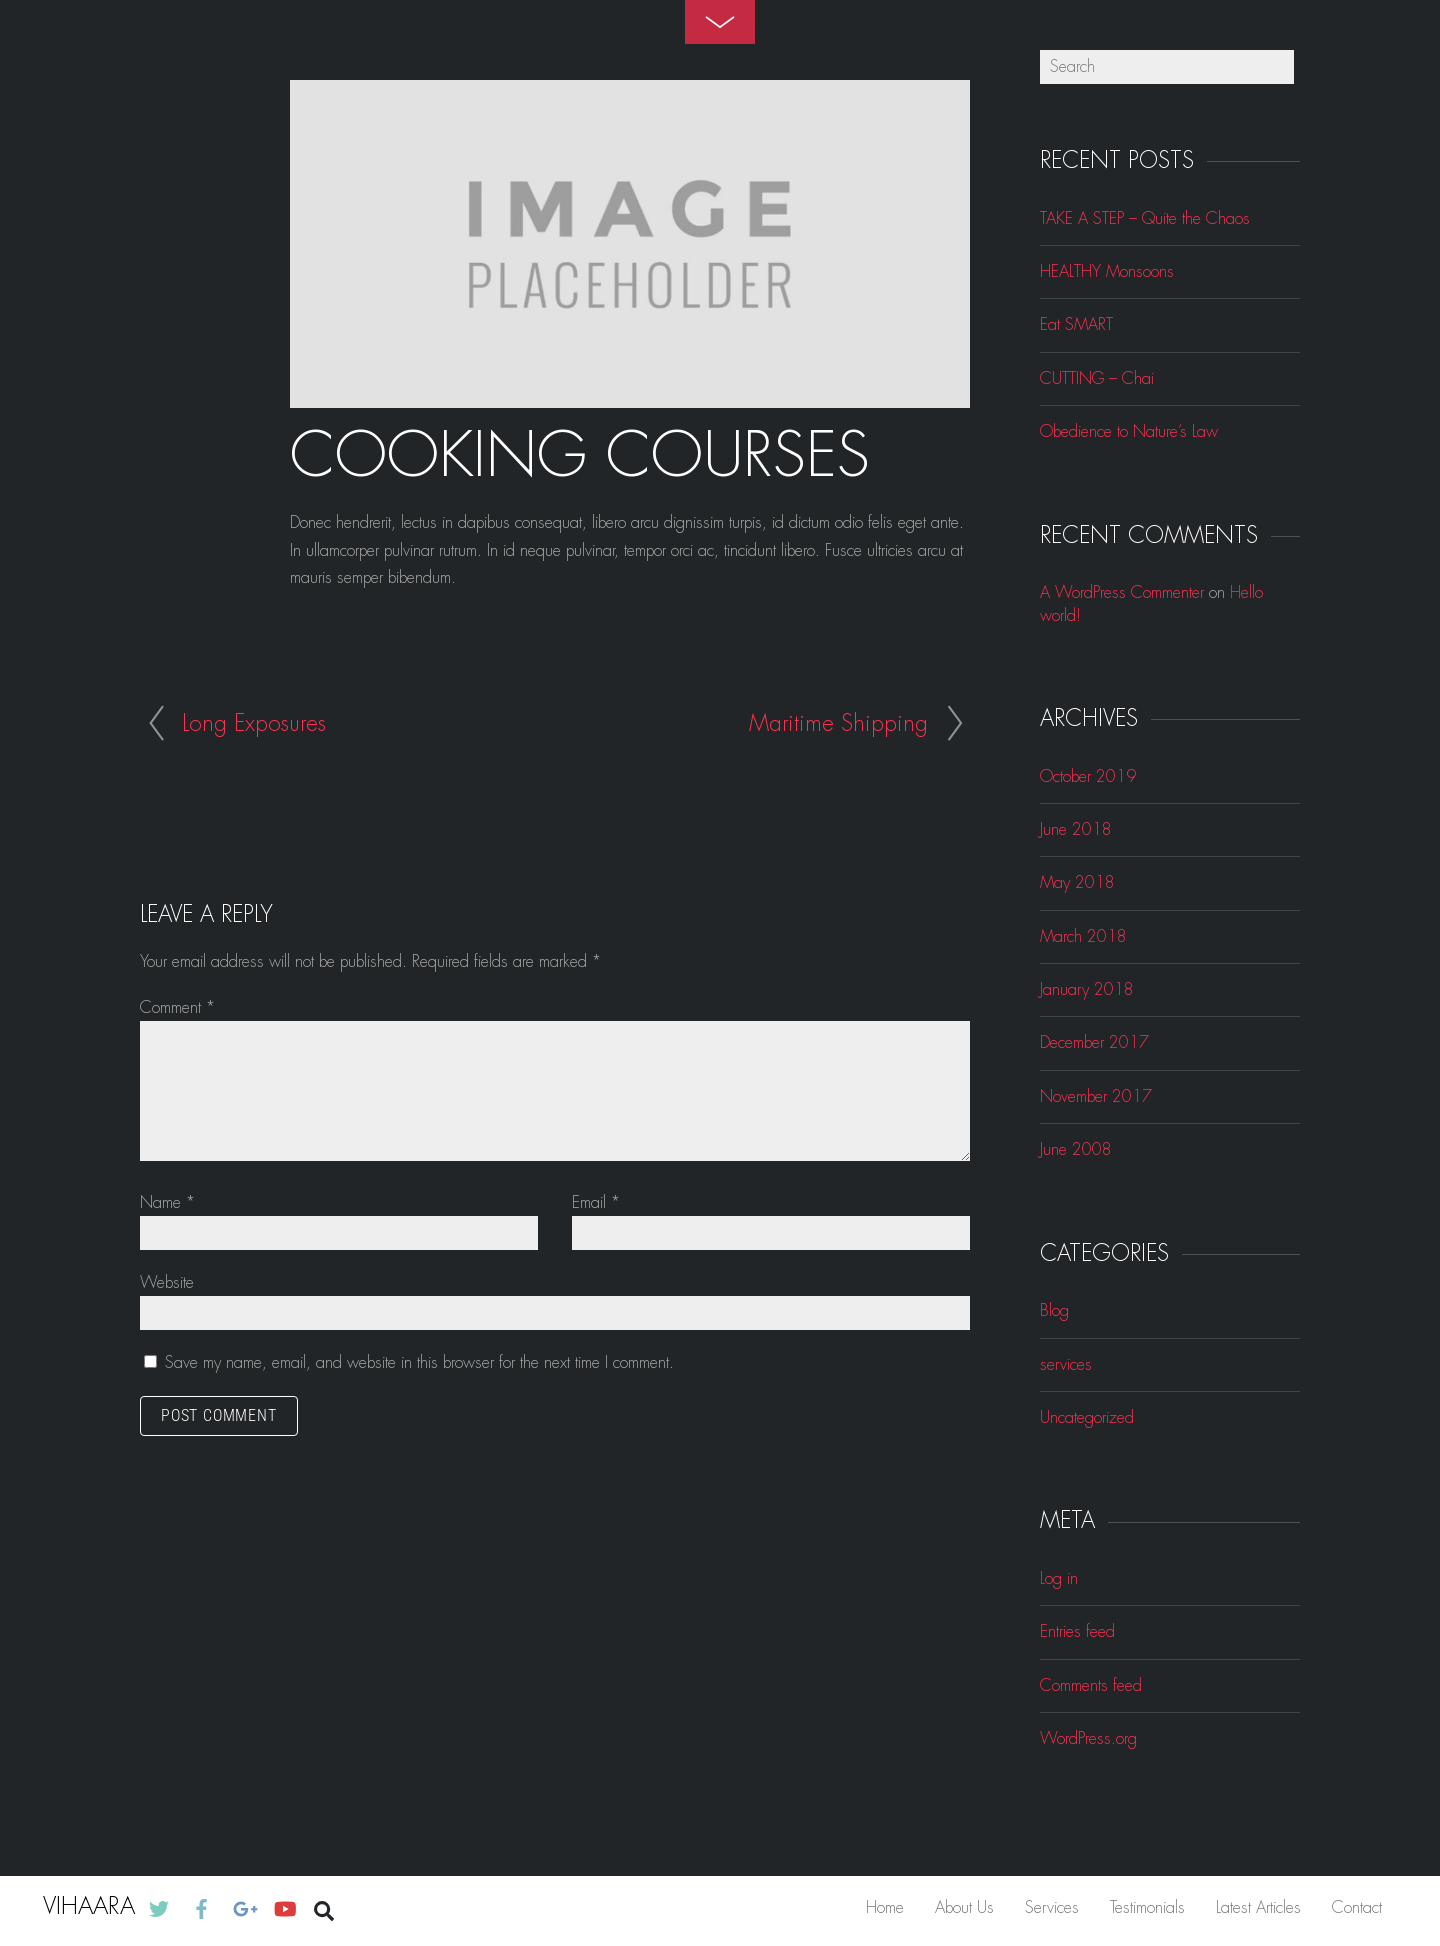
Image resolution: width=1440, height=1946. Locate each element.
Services (1052, 1907)
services (1066, 1364)
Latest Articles (1258, 1907)
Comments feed (1091, 1685)
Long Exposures (254, 723)
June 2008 (1076, 1149)
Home (885, 1907)
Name (167, 1202)
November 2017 (1096, 1096)
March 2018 (1083, 936)
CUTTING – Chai (1097, 378)
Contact (1357, 1907)
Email (596, 1202)
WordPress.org (1088, 1738)
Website (167, 1282)
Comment (177, 1007)
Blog (1054, 1310)
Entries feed (1077, 1631)
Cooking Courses (580, 455)
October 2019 (1088, 776)
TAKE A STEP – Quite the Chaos (1145, 218)
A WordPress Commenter (1122, 592)
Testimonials (1147, 1907)
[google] (243, 1906)
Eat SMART (1076, 324)
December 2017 (1094, 1042)
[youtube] (284, 1906)
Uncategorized (1087, 1417)
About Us (964, 1907)
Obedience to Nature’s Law (1129, 431)
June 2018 (1076, 829)
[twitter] (159, 1906)
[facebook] (202, 1906)
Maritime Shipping (838, 723)
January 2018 (1087, 989)
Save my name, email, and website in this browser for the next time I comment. (419, 1362)
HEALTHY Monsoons (1107, 271)
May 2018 (1077, 882)
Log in (1059, 1578)
